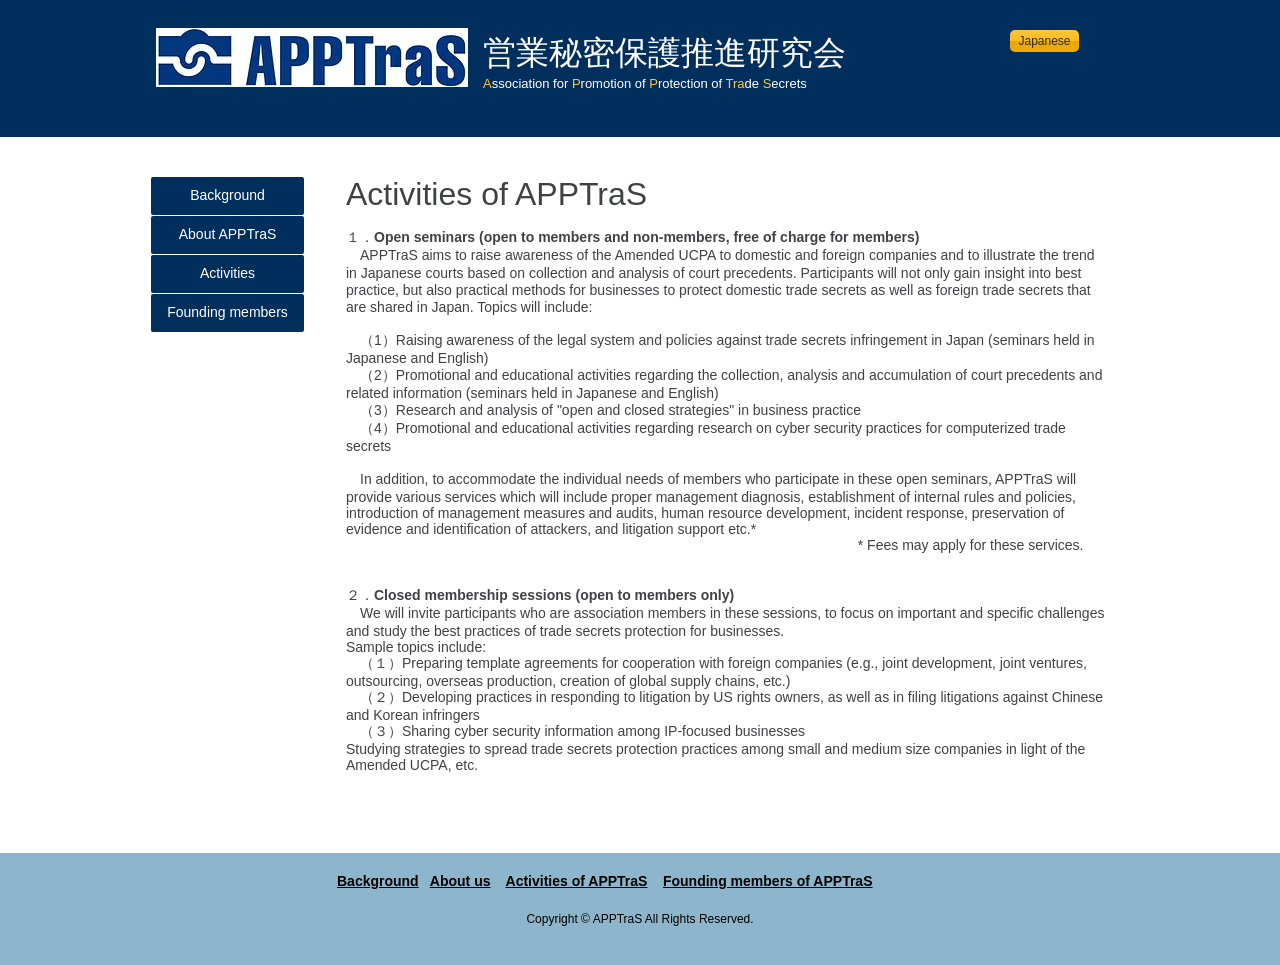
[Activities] (227, 274)
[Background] (227, 196)
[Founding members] (227, 313)
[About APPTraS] (227, 235)
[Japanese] (1044, 41)
